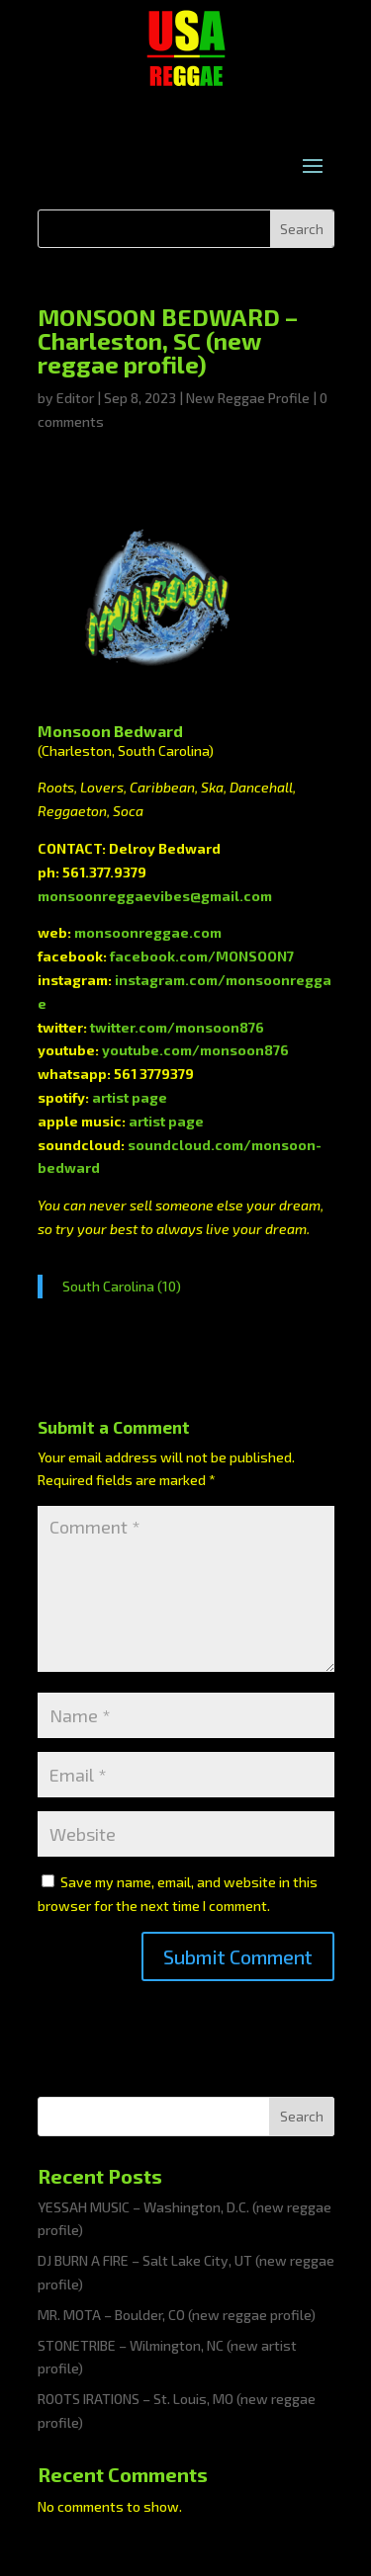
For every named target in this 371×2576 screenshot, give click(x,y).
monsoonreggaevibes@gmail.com (155, 895)
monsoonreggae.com (148, 932)
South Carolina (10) (121, 1286)
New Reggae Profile (248, 397)
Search (302, 2116)
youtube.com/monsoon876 (195, 1049)
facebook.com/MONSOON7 (202, 956)
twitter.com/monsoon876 (177, 1027)
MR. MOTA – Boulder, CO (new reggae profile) (177, 2314)
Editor (75, 397)
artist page (129, 1097)
